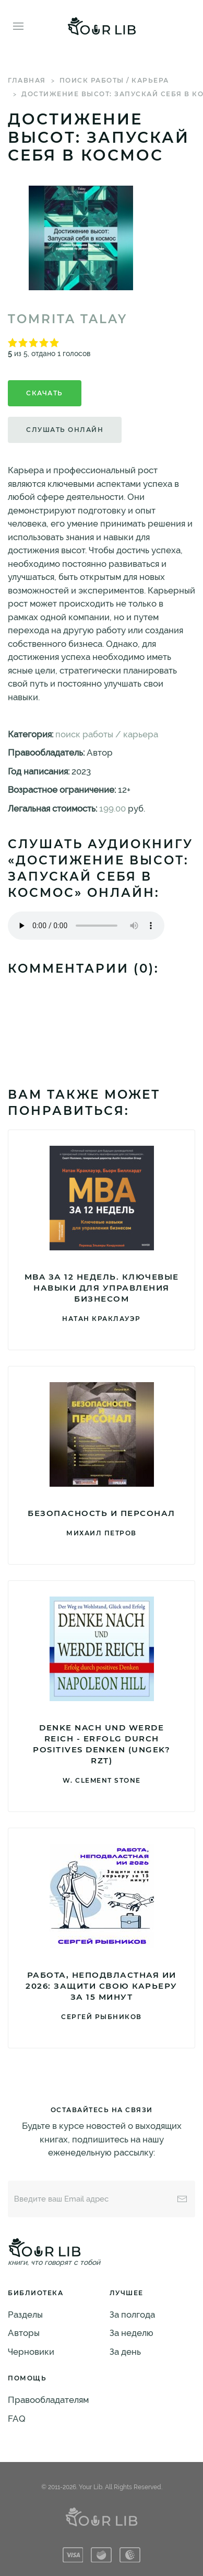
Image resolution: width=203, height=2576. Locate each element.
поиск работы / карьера (114, 80)
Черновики (31, 2351)
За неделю (131, 2333)
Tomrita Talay (67, 319)
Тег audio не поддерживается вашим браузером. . (86, 925)
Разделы (25, 2314)
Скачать (44, 393)
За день (125, 2351)
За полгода (132, 2314)
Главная (27, 80)
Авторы (24, 2333)
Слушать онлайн (64, 430)
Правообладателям (48, 2400)
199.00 (112, 808)
